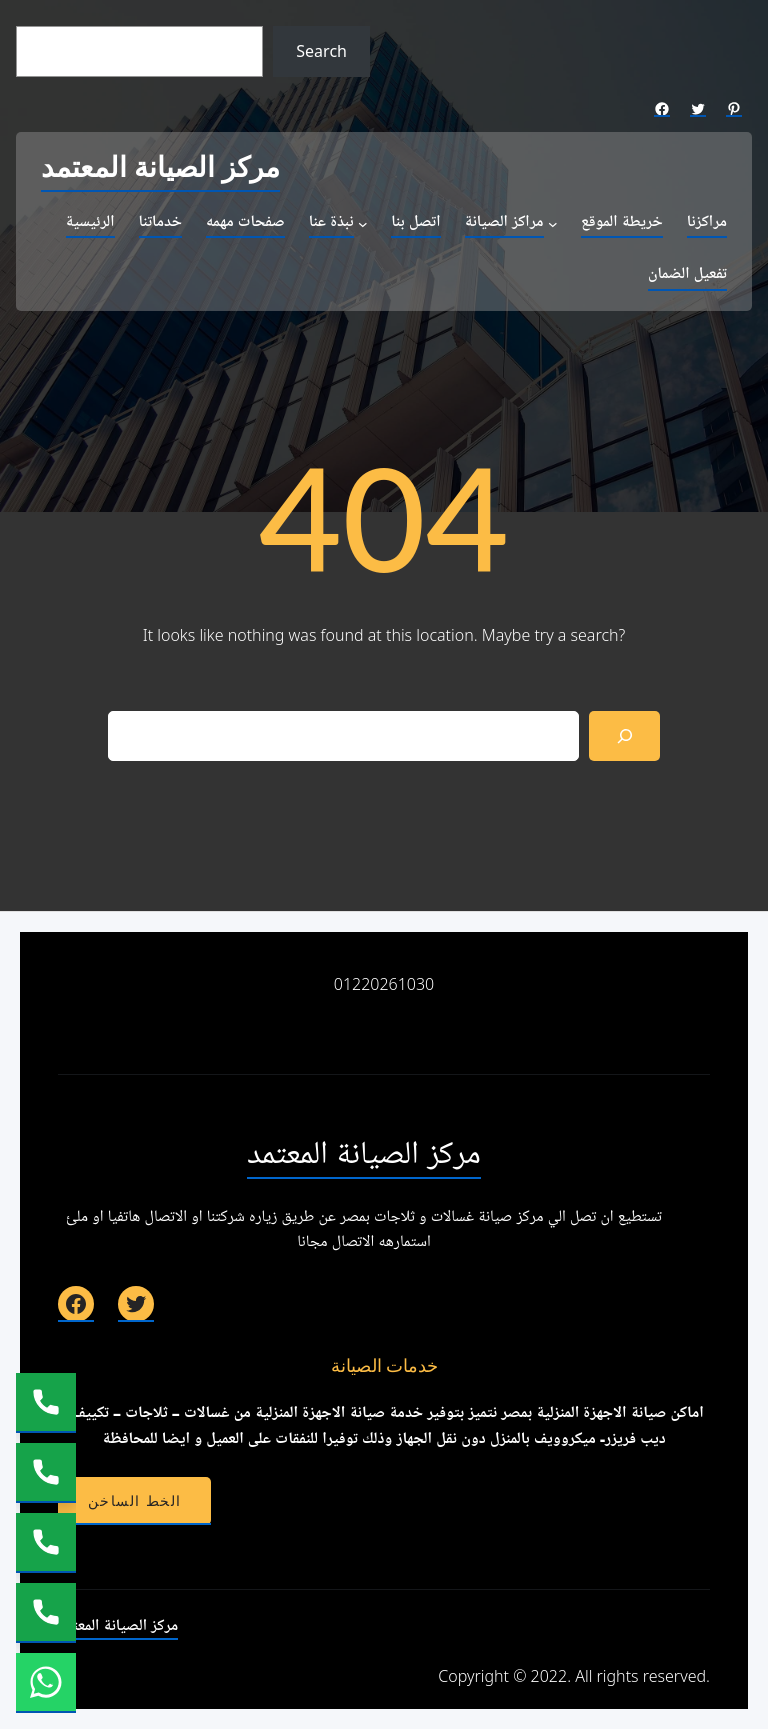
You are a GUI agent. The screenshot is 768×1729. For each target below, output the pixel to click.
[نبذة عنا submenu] (363, 224)
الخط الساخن (134, 1501)
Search (321, 51)
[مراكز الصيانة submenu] (553, 224)
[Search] (624, 735)
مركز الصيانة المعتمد (160, 168)
